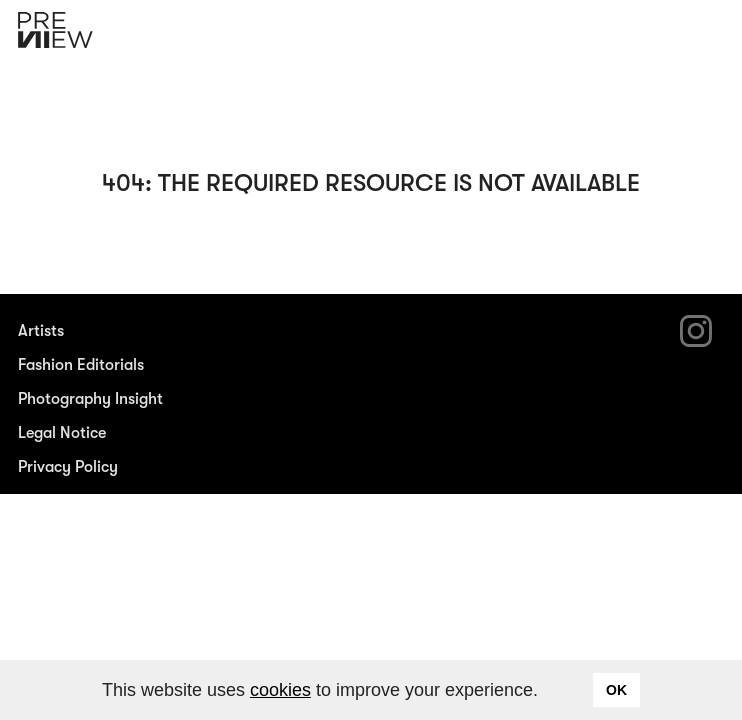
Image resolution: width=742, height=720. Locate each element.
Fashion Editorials (81, 365)
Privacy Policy (68, 467)
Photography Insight (90, 399)
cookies (280, 690)
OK (616, 690)
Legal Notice (62, 433)
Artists (41, 331)
